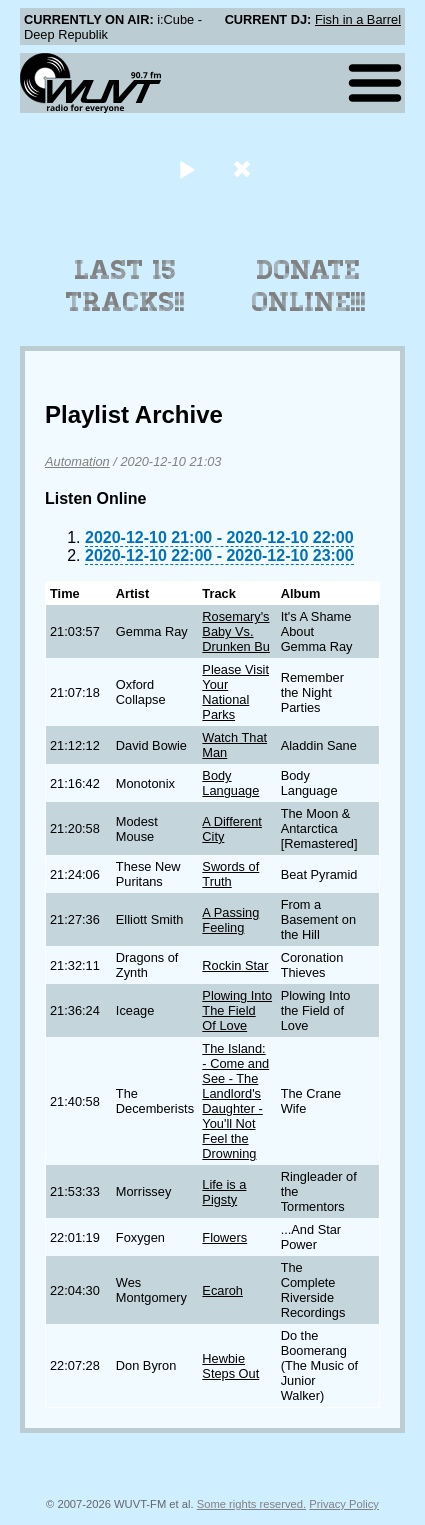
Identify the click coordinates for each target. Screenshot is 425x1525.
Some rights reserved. (251, 1504)
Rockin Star (235, 965)
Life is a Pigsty (224, 1192)
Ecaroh (222, 1290)
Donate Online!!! (309, 286)
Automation (77, 461)
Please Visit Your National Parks (235, 692)
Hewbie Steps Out (230, 1366)
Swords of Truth (230, 874)
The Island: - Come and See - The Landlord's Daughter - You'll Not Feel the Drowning (235, 1101)
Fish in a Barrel (358, 19)
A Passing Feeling (230, 920)
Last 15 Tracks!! (125, 286)
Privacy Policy (344, 1504)
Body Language (230, 783)
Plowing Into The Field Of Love (237, 1010)
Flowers (224, 1237)
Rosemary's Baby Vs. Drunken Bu (236, 631)
